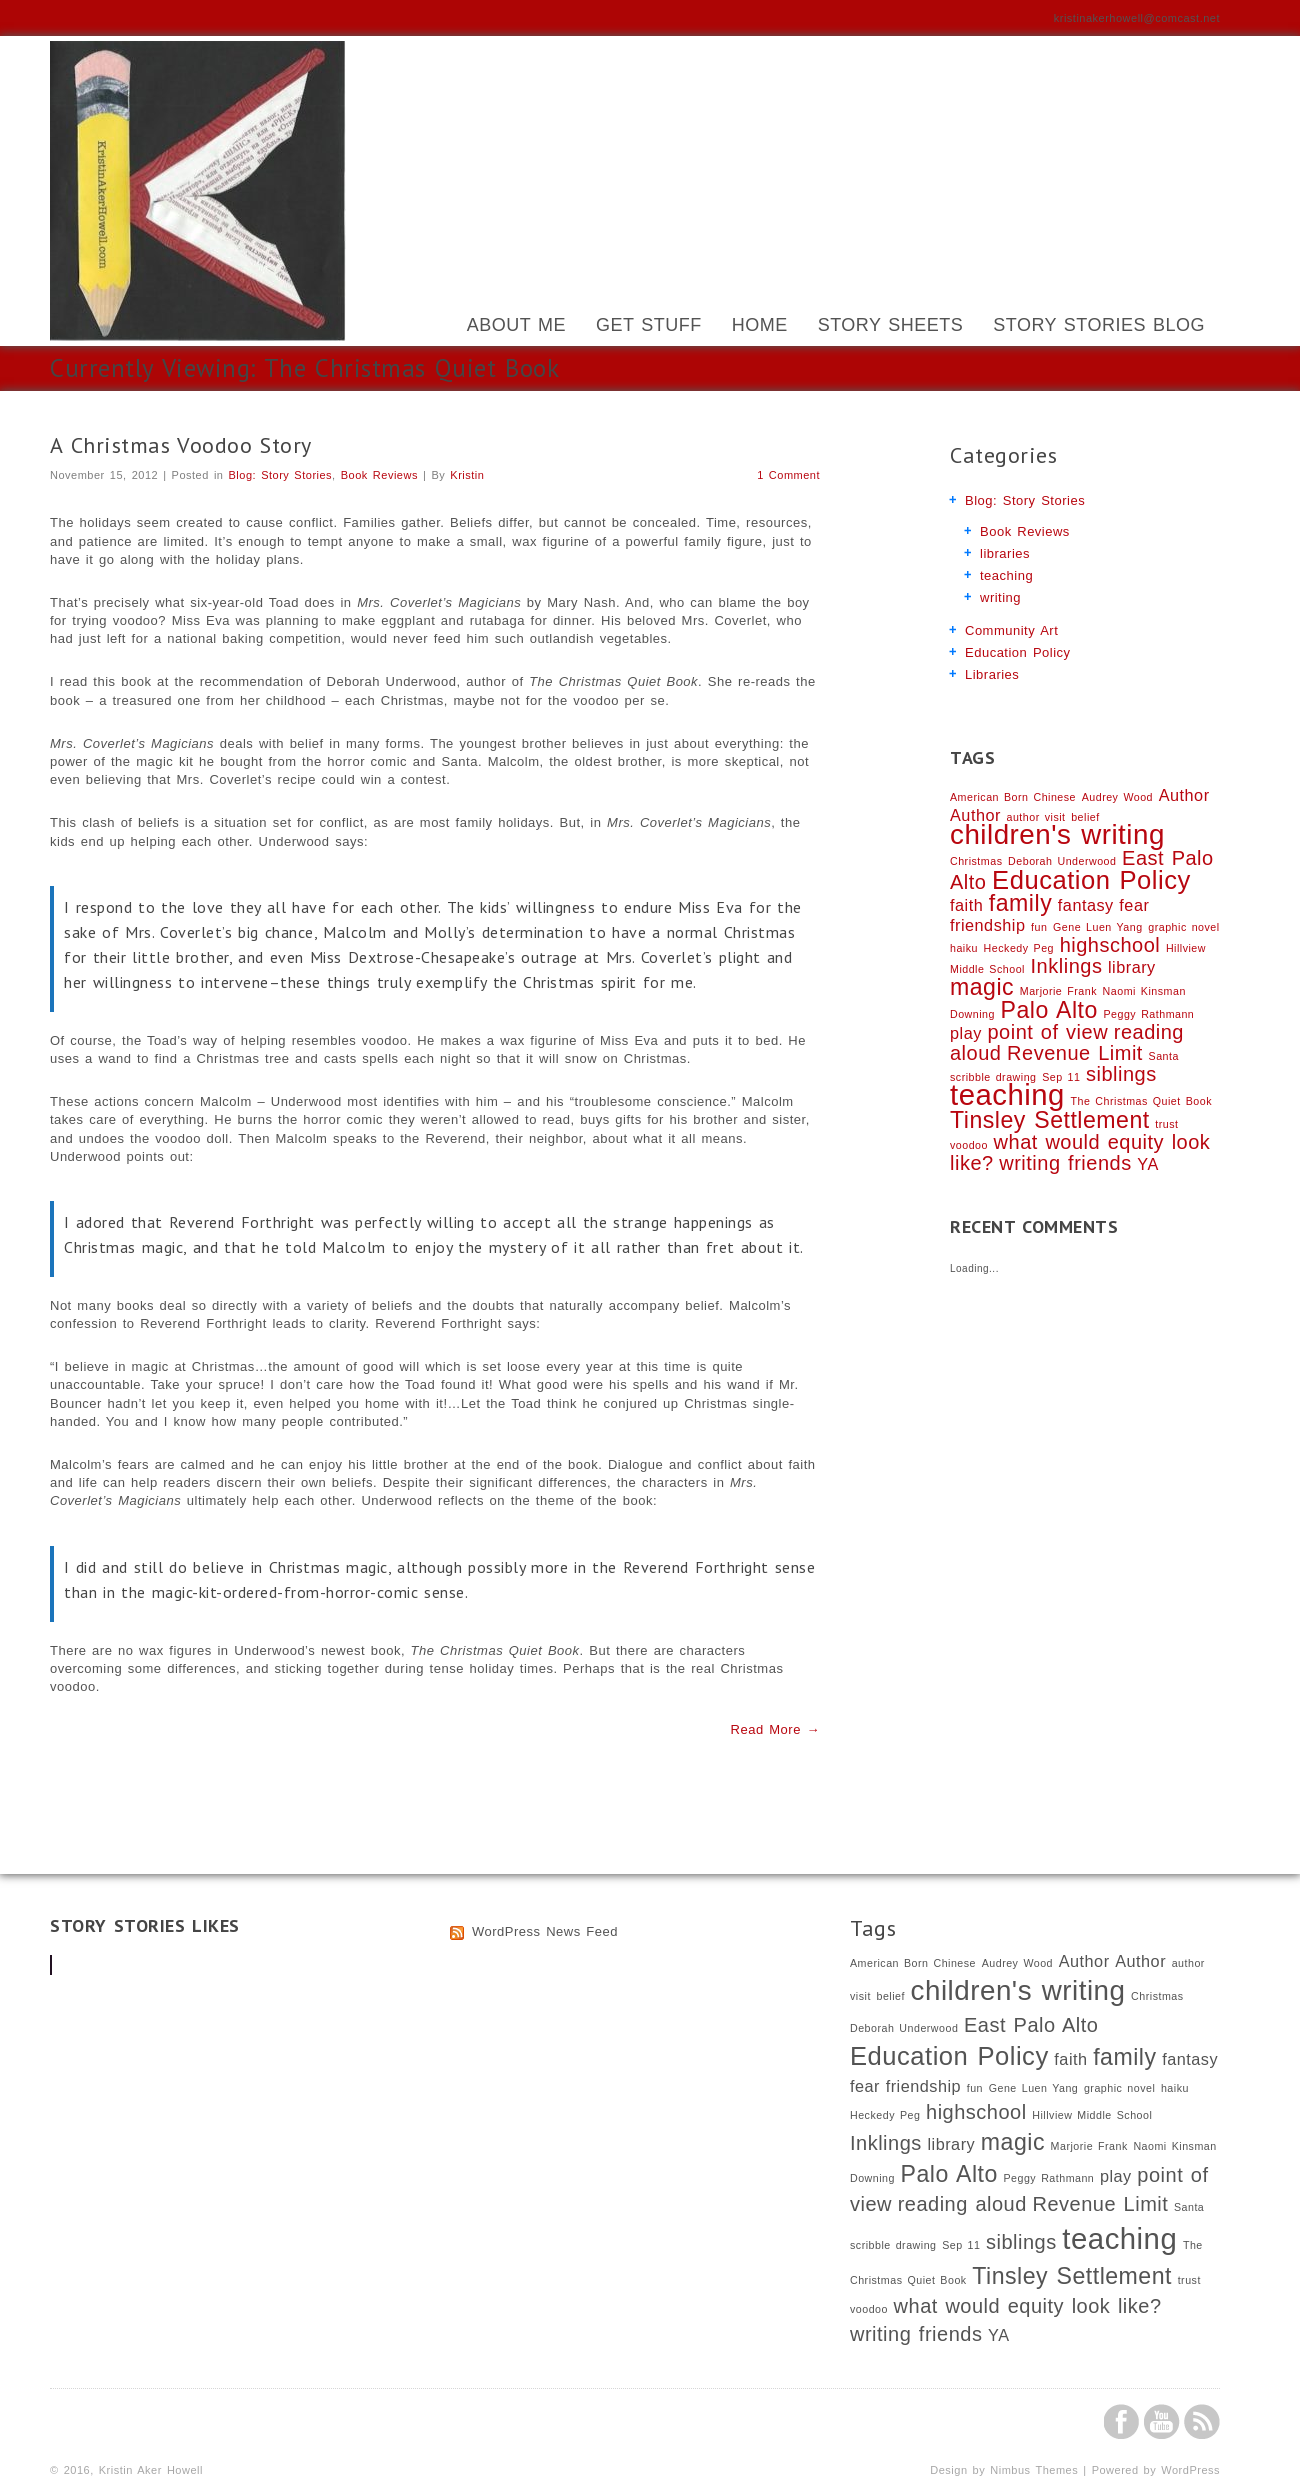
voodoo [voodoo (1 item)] (969, 1145)
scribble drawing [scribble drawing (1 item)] (993, 1077)
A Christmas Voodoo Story (181, 445)
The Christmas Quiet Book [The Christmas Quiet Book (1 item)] (1141, 1101)
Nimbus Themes (1034, 2470)
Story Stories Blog (1099, 325)
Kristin (467, 475)
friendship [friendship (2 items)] (987, 925)
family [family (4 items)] (1020, 903)
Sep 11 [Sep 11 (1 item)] (1061, 1077)
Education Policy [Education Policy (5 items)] (1091, 880)
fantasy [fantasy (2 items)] (1086, 905)
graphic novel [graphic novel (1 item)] (1183, 927)
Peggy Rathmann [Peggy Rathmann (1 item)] (1148, 1014)
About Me (516, 325)
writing (1000, 597)
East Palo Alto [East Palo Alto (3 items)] (1031, 2025)
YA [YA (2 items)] (1147, 1164)
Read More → (775, 1729)
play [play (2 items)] (966, 1033)
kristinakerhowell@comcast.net (1137, 18)
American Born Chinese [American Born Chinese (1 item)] (1013, 797)
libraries (1005, 553)
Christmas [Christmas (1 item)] (976, 861)
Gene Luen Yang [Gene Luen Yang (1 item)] (1098, 927)
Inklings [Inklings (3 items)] (1067, 966)
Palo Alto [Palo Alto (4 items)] (1049, 1010)
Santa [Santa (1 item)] (1164, 1056)
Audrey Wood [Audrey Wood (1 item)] (1117, 797)
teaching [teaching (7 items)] (1007, 1094)
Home (760, 325)
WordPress (1190, 2470)
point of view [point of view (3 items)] (1047, 1032)
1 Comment (788, 475)
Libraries (992, 674)
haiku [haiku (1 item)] (964, 948)
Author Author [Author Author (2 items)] (1112, 1961)
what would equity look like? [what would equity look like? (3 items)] (1028, 2306)
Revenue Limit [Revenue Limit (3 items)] (1075, 1053)
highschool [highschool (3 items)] (1110, 945)
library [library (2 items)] (1132, 967)
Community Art (1011, 630)
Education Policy (1018, 652)
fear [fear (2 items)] (1134, 905)
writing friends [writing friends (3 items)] (1065, 1163)
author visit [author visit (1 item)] (1036, 817)
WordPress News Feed (545, 1931)
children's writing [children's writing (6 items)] (1057, 834)
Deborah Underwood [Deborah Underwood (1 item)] (1062, 861)
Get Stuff (649, 325)
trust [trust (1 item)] (1166, 1124)
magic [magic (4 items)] (982, 987)
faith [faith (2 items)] (966, 905)
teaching (1006, 575)
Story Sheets (891, 325)
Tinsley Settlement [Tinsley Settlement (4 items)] (1050, 1120)
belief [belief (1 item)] (1085, 817)
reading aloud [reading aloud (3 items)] (962, 2204)
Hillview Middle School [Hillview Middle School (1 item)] (1092, 2115)
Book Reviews (379, 475)
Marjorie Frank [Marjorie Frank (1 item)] (1058, 991)
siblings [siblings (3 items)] (1121, 1074)
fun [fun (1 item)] (1039, 927)
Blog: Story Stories (281, 475)
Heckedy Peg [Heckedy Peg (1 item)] (1019, 948)
